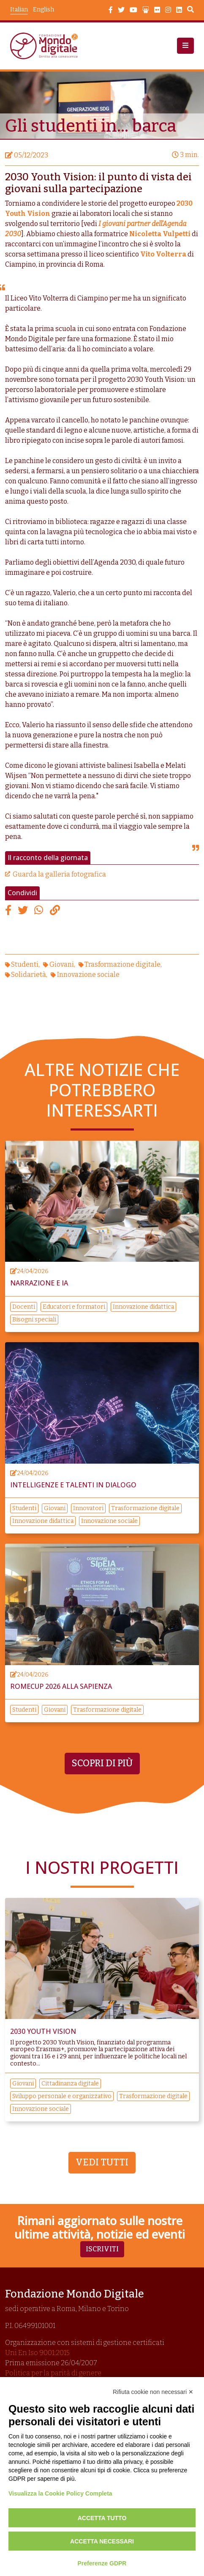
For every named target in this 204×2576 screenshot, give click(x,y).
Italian (19, 9)
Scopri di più (102, 1763)
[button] (185, 46)
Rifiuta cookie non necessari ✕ (153, 2391)
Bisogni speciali (34, 1319)
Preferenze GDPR (102, 2563)
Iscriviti (102, 2249)
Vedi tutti (102, 2162)
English (43, 9)
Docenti (23, 1306)
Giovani (61, 964)
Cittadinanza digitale (70, 2083)
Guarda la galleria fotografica (59, 874)
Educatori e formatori (74, 1306)
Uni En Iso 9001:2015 (37, 2353)
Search (190, 10)
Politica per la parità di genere (53, 2373)
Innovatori (88, 1508)
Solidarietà (28, 975)
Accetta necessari (102, 2541)
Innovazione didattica (143, 1306)
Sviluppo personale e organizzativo (62, 2096)
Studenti (24, 964)
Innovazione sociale (88, 975)
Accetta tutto (102, 2518)
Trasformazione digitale (122, 964)
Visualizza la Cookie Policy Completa (60, 2493)
